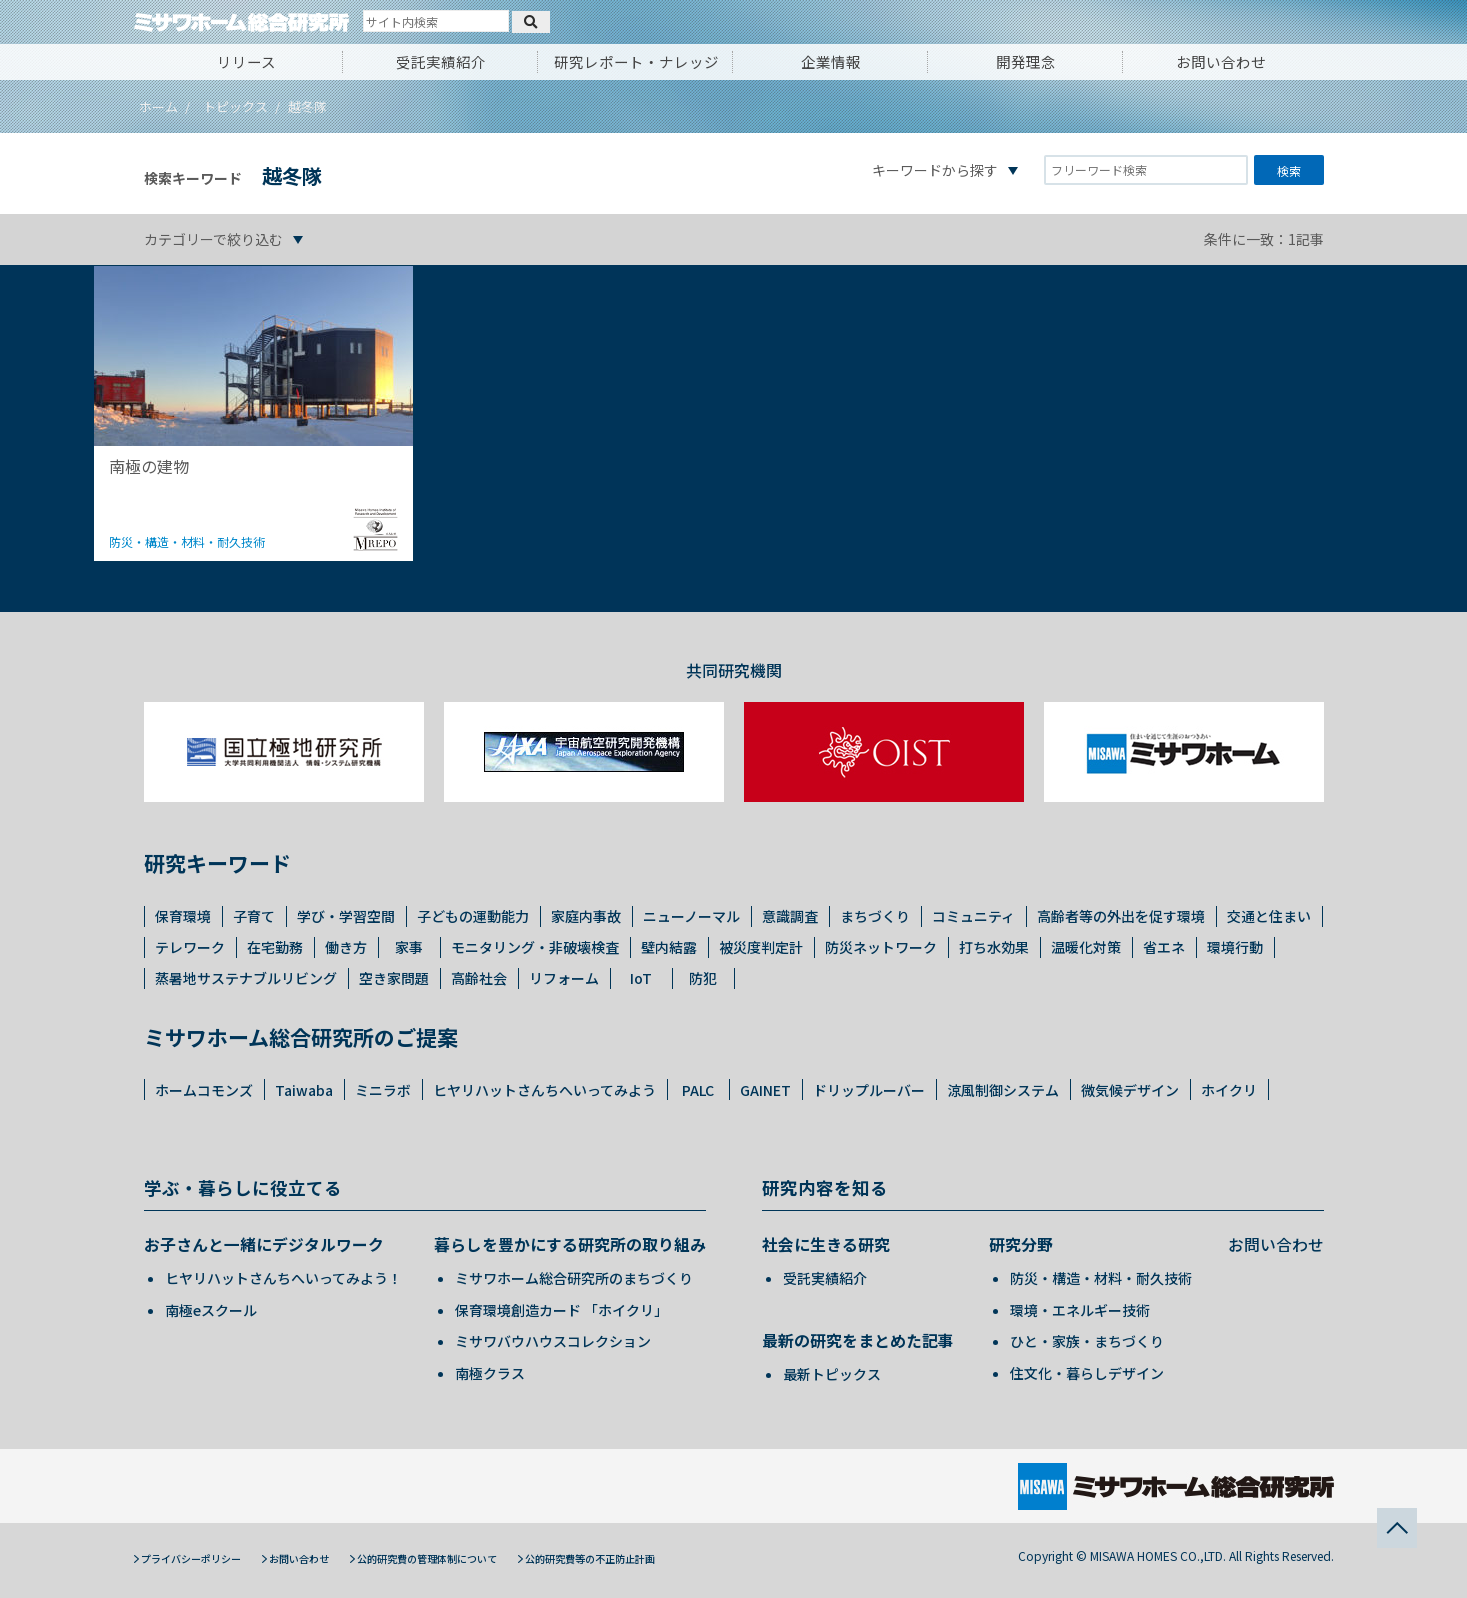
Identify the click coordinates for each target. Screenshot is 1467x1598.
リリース (246, 61)
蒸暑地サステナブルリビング (246, 978)
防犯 (703, 978)
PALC (698, 1090)
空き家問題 (394, 978)
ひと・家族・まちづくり (1087, 1341)
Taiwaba (304, 1090)
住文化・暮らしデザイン (1087, 1373)
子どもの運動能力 (473, 916)
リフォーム (564, 978)
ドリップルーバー (869, 1090)
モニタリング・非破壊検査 (535, 947)
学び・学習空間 (346, 916)
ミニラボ (383, 1090)
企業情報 (831, 61)
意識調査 (790, 916)
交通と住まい (1269, 916)
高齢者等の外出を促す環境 (1121, 916)
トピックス (235, 106)
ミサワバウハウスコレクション (553, 1341)
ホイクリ (1229, 1090)
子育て (254, 916)
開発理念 (1026, 61)
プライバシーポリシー (191, 1558)
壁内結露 (669, 947)
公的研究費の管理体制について (427, 1558)
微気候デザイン (1130, 1090)
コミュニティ (973, 916)
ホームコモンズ (204, 1090)
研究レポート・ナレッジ (636, 61)
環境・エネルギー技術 (1080, 1310)
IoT (641, 978)
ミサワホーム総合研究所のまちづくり (574, 1278)
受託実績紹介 (441, 61)
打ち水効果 (994, 947)
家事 (409, 947)
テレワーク (190, 947)
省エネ (1164, 947)
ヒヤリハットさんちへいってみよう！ (283, 1278)
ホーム (158, 106)
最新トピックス (832, 1374)
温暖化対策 (1086, 947)
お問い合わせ (1221, 61)
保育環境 (183, 916)
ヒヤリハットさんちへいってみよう (544, 1090)
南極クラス (490, 1373)
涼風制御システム (1003, 1090)
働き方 (346, 947)
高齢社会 (479, 978)
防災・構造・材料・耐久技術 (1101, 1278)
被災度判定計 (761, 947)
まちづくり (875, 916)
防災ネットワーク (881, 947)
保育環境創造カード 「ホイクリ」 (561, 1310)
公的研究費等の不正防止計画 (590, 1558)
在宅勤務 (275, 947)
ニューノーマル (691, 916)
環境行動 (1235, 947)
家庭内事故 (586, 916)
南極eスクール (211, 1310)
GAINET (765, 1090)
